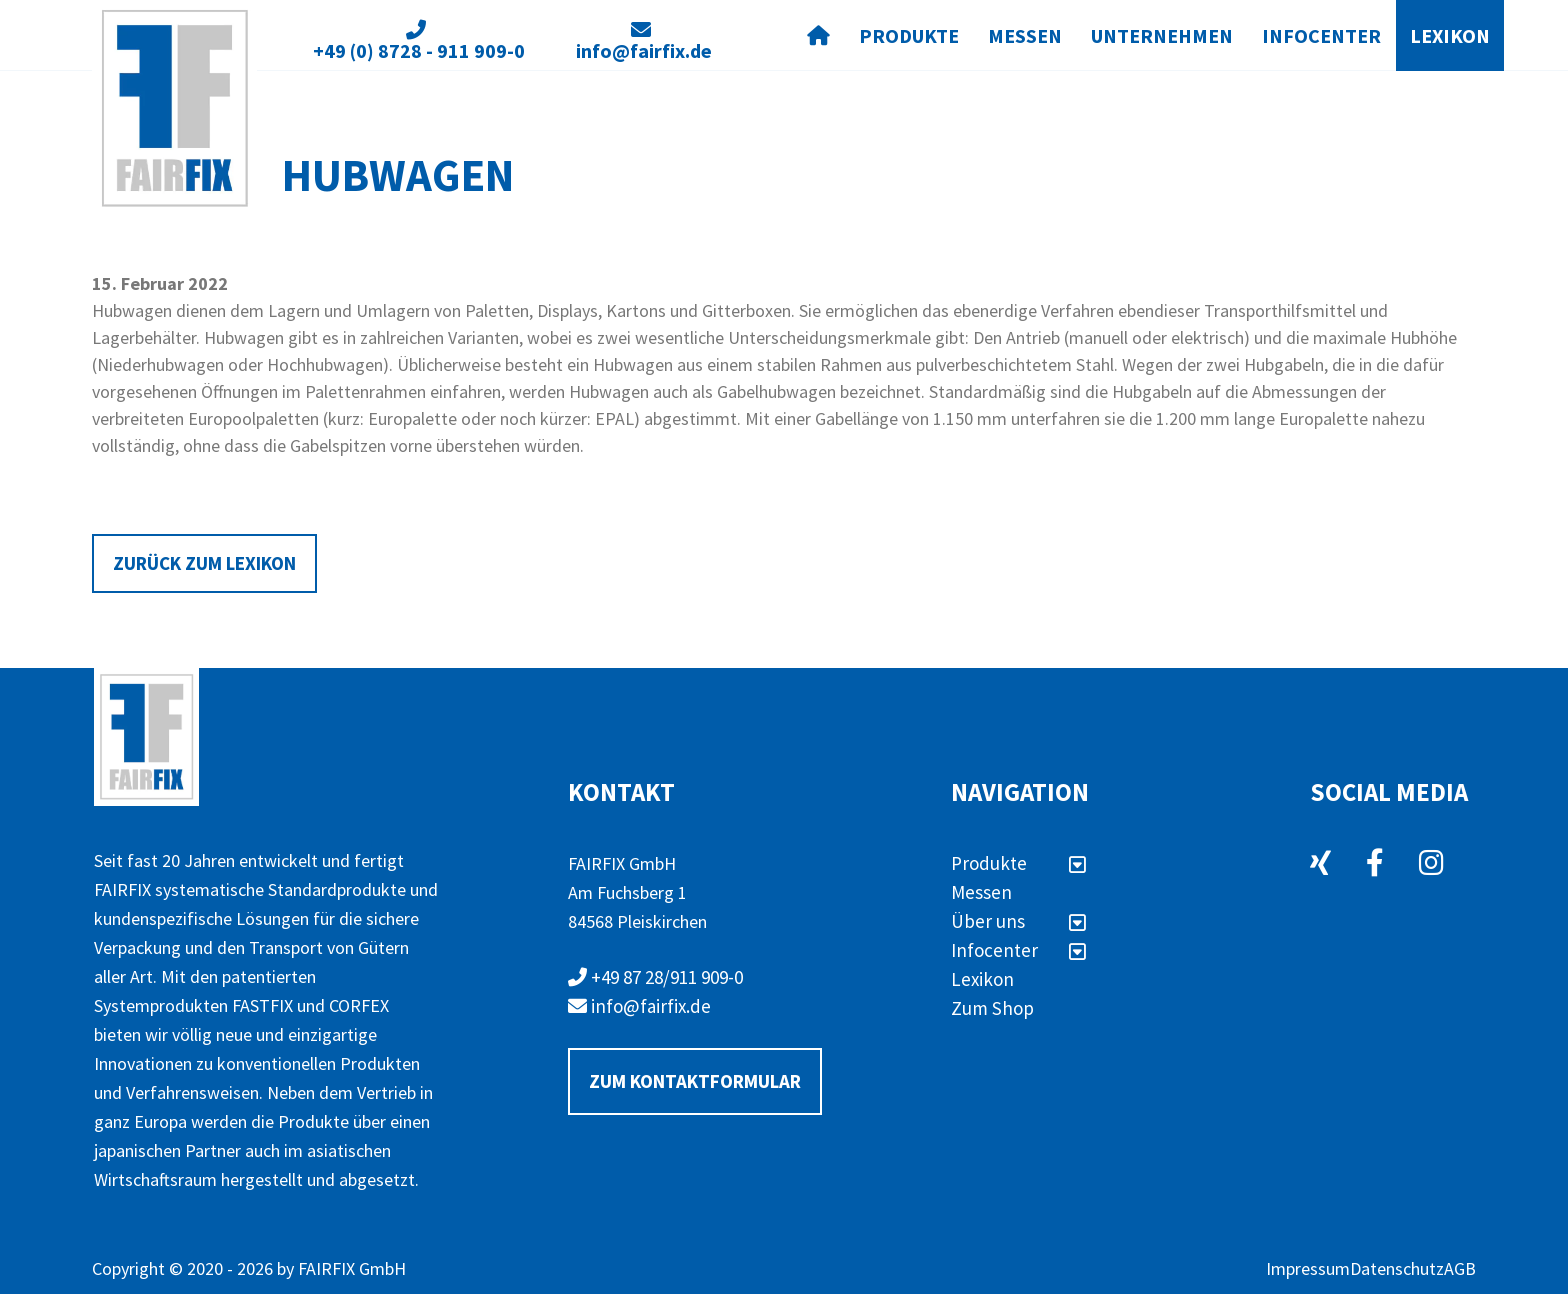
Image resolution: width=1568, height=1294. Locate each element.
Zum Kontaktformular (695, 1081)
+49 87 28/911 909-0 (655, 977)
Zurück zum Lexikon (204, 563)
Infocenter (1321, 35)
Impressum (1308, 1268)
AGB (1460, 1268)
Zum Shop (992, 1008)
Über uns (1018, 921)
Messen (1025, 35)
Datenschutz (1397, 1268)
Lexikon (1450, 35)
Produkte (909, 35)
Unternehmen (1162, 35)
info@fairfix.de (639, 1006)
